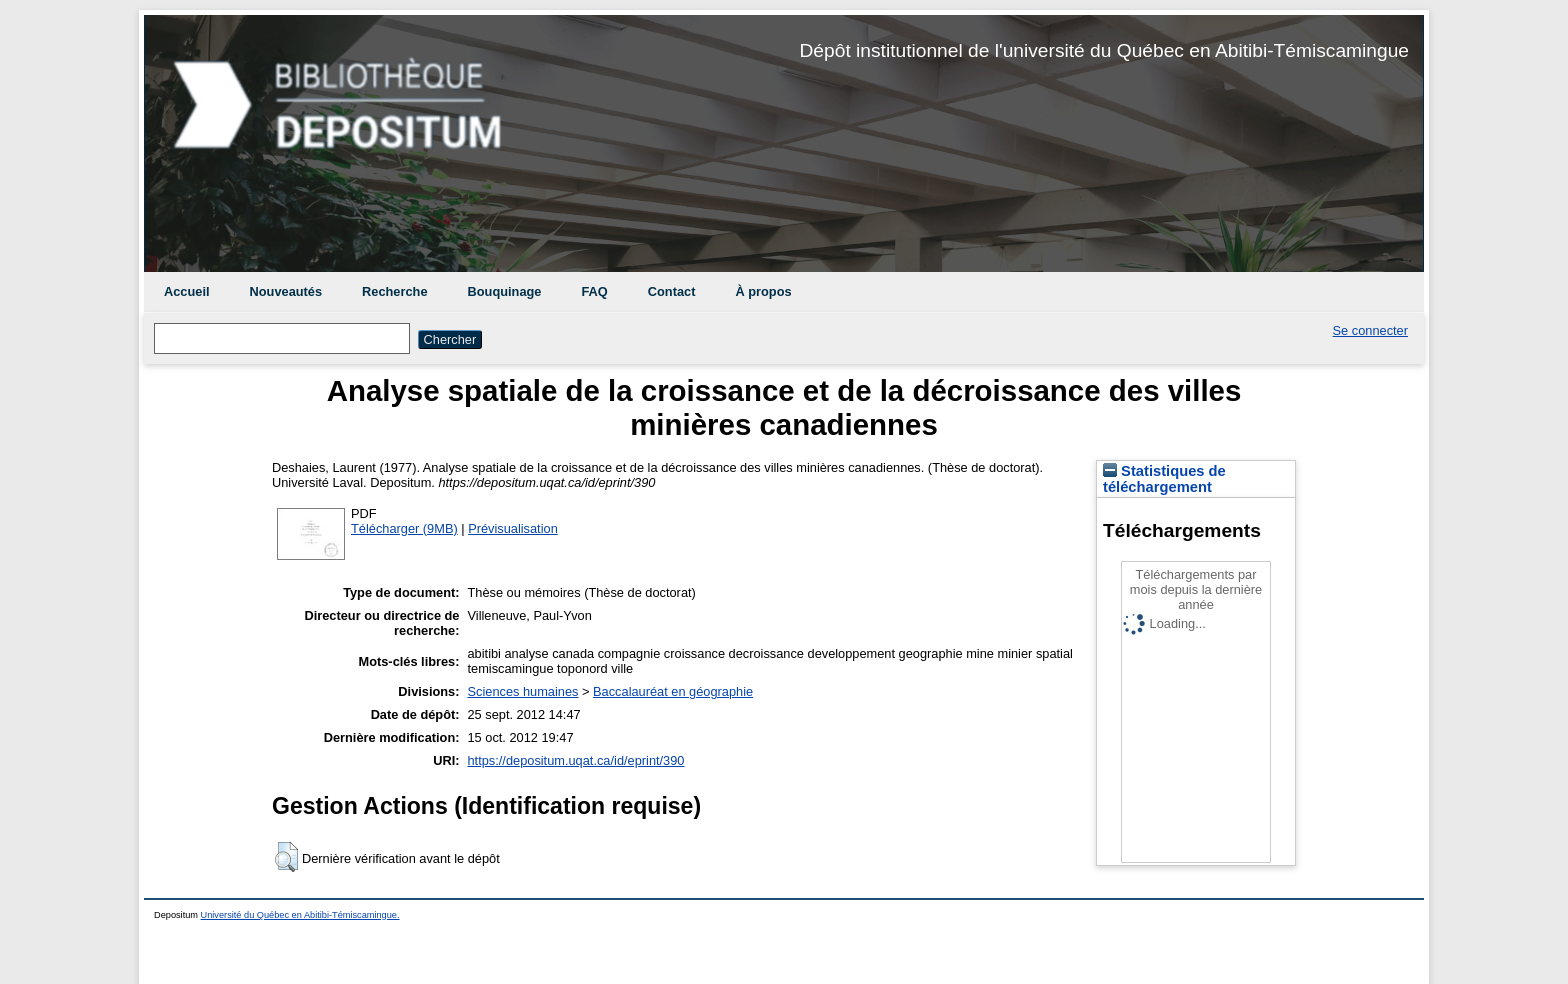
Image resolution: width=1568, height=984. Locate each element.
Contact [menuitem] (672, 291)
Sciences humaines (523, 691)
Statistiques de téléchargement (1164, 479)
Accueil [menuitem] (187, 291)
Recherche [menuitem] (394, 291)
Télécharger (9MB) (404, 528)
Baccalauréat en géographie (673, 691)
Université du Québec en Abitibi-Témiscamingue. (300, 915)
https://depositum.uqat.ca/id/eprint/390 (576, 760)
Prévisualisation (513, 528)
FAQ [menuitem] (594, 291)
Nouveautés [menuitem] (286, 291)
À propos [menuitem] (763, 291)
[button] (286, 857)
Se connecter (1370, 330)
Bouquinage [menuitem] (505, 291)
